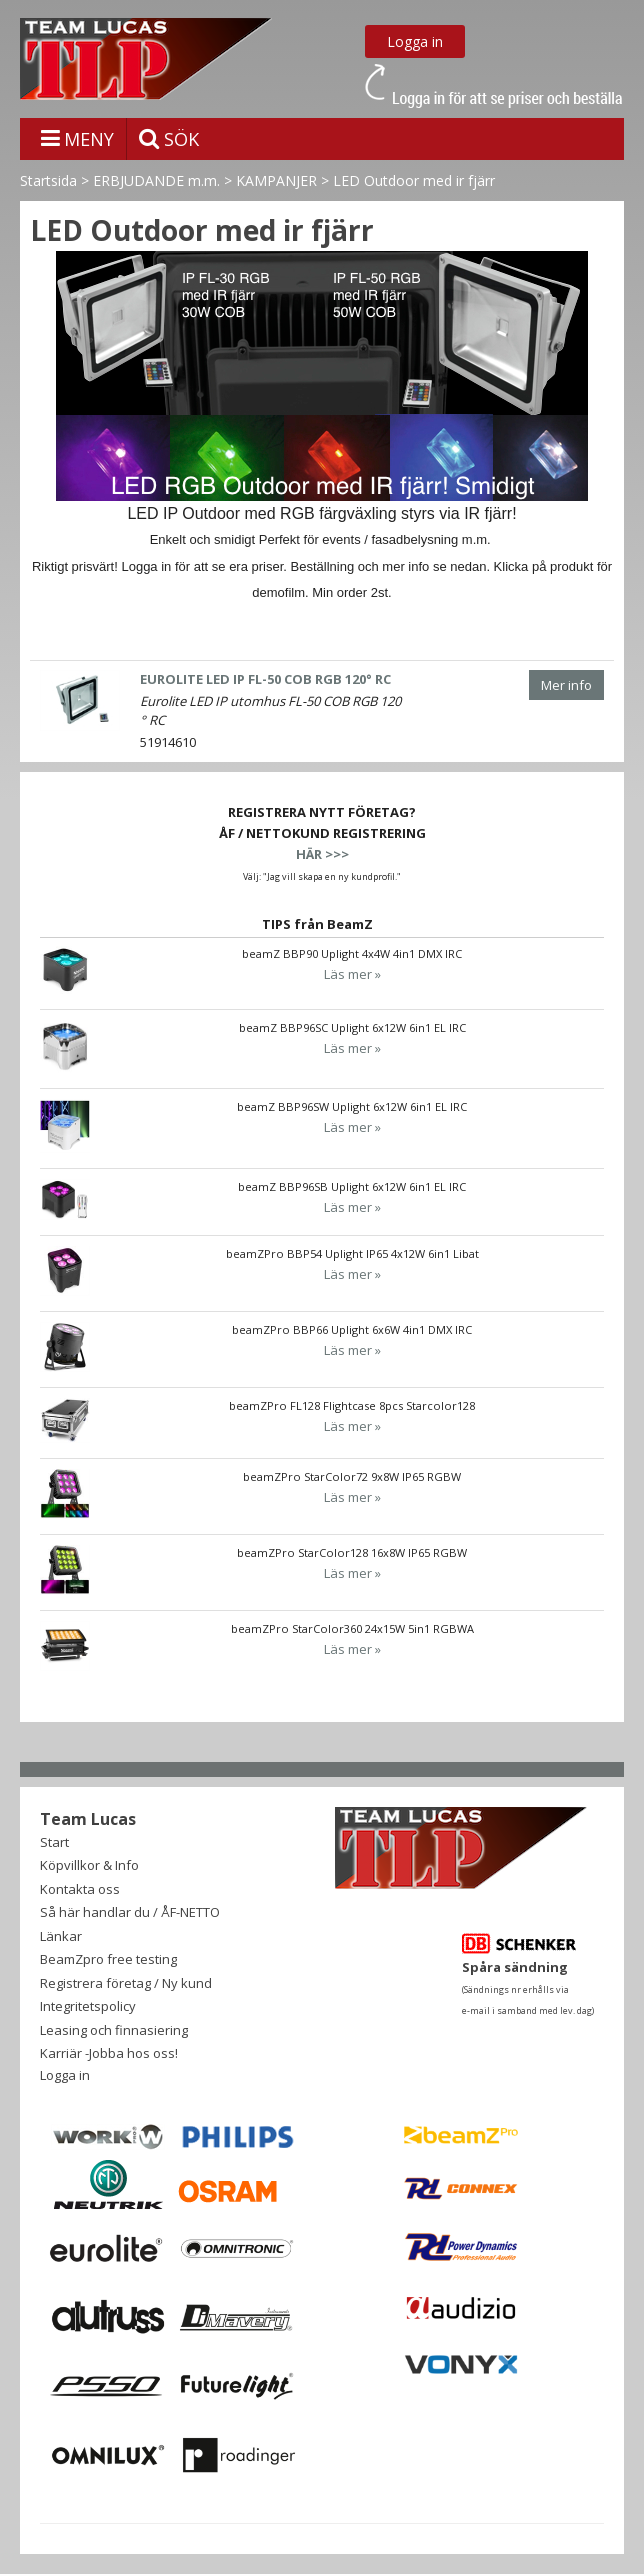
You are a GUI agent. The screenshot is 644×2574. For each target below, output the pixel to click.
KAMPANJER (276, 180)
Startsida (48, 180)
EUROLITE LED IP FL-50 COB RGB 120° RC (265, 679)
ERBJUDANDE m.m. (156, 180)
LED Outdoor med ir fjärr (414, 180)
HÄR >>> (322, 854)
